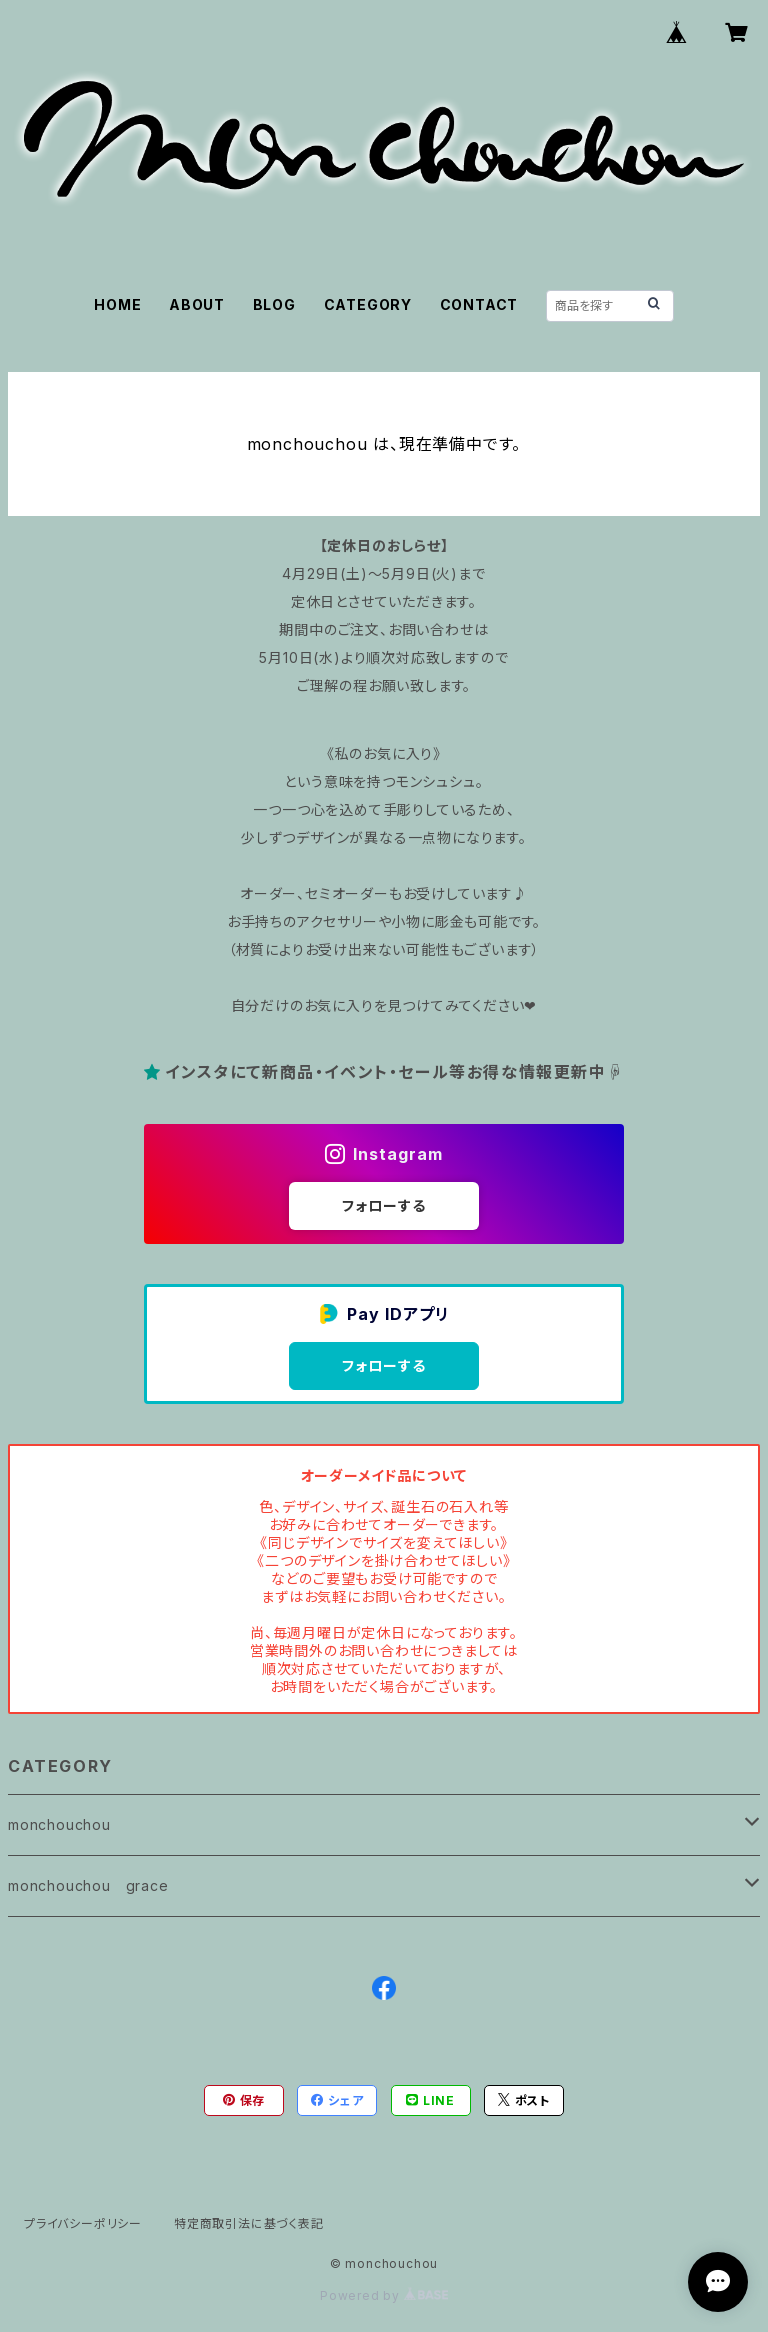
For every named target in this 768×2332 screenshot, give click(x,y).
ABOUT (197, 304)
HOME (117, 304)
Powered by (384, 2295)
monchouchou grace (88, 1885)
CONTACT (479, 304)
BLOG (274, 304)
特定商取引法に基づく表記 (249, 2223)
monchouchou (59, 1824)
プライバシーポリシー (83, 2223)
